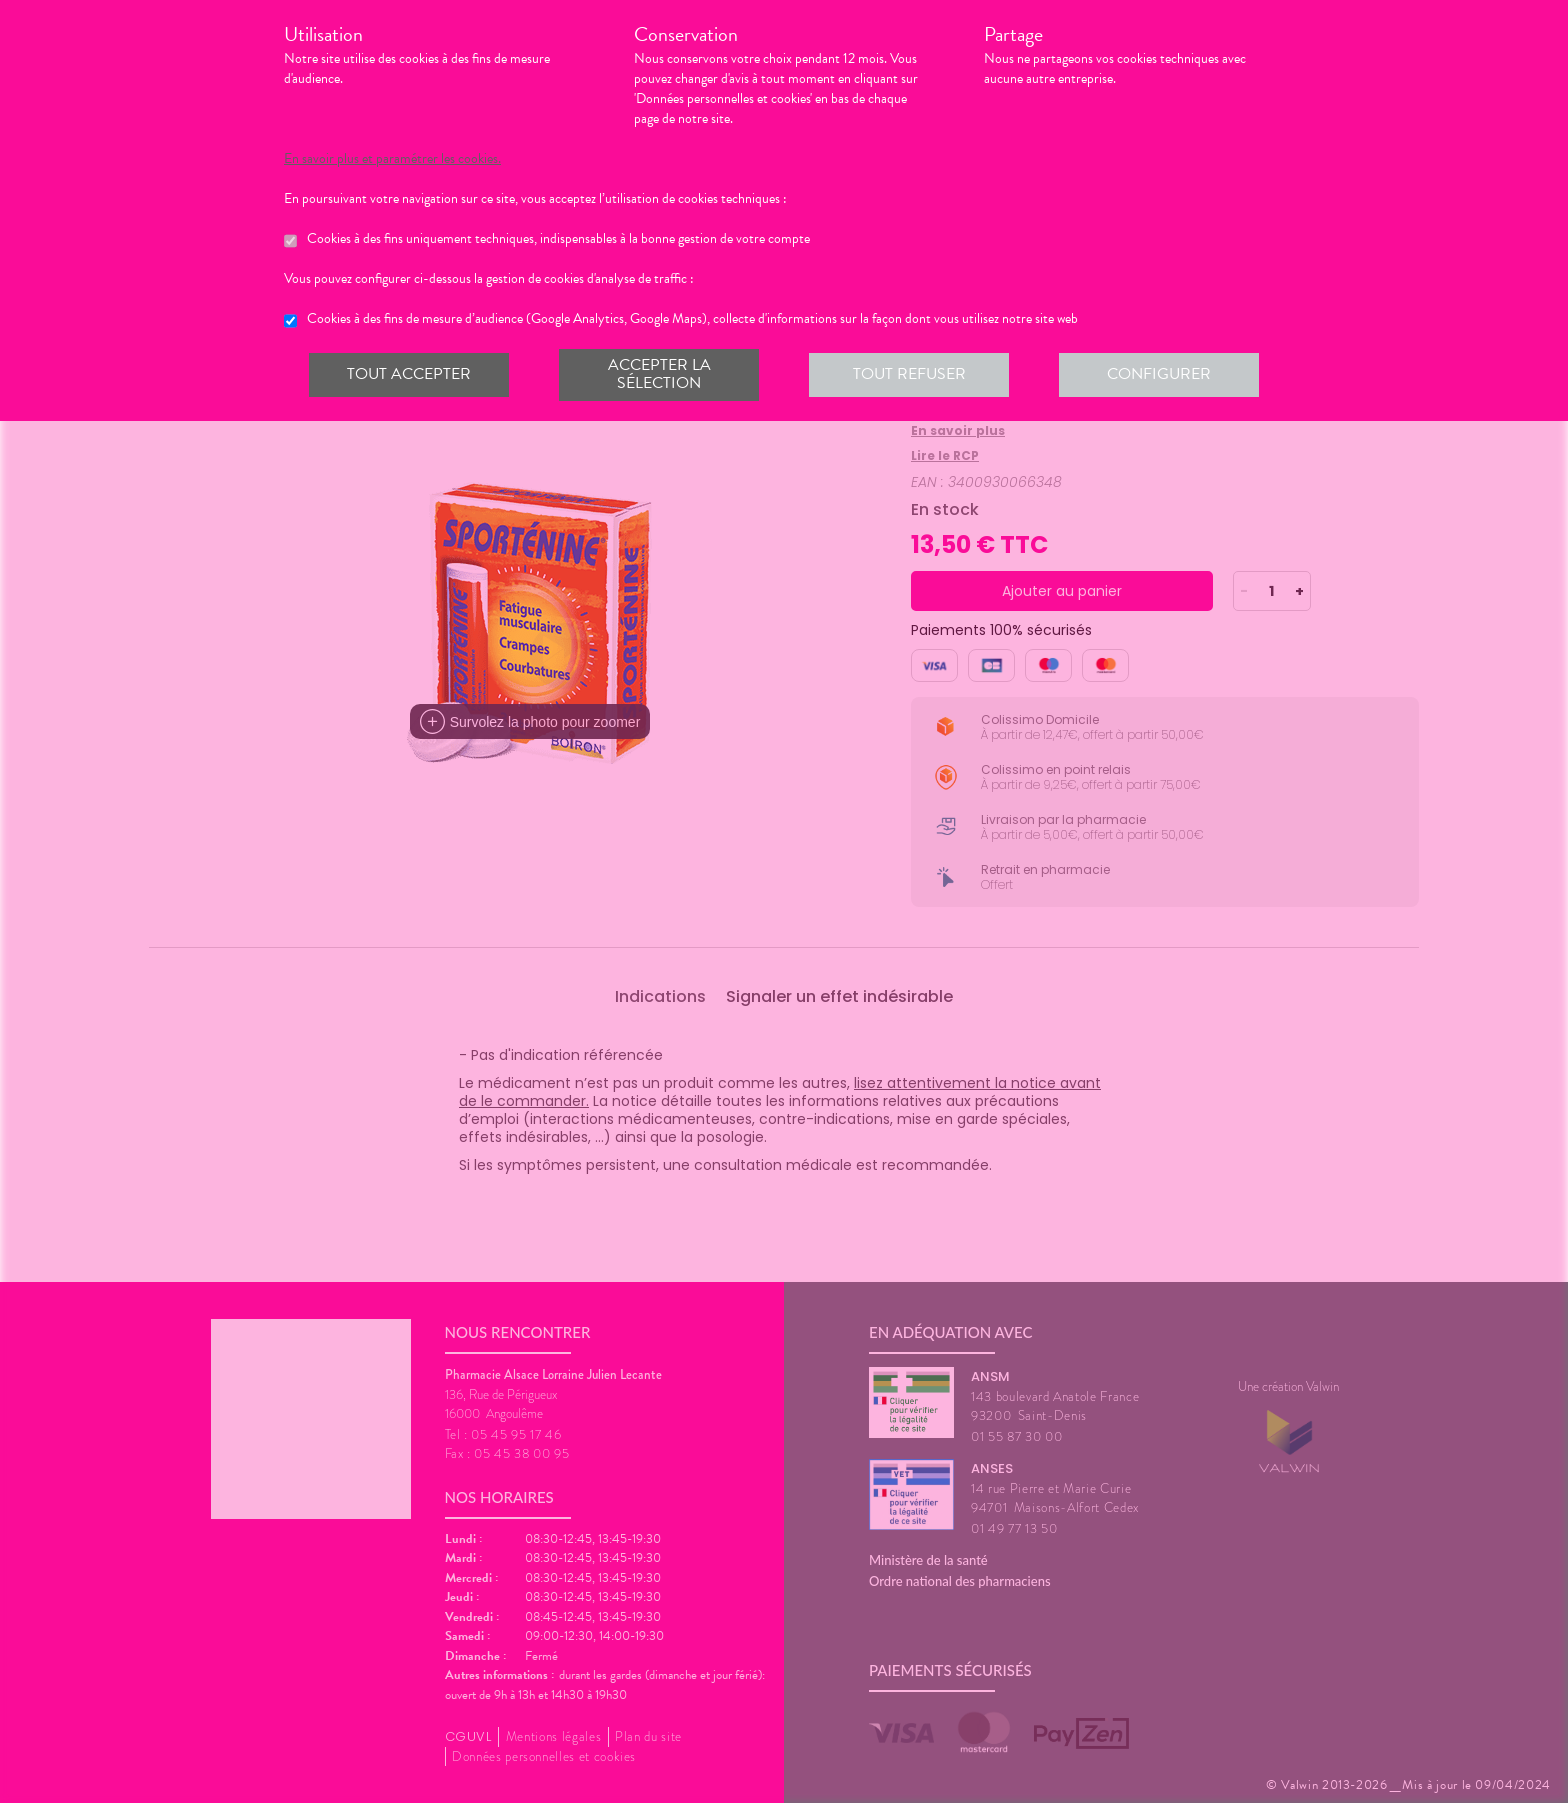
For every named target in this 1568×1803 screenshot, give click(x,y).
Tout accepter (409, 374)
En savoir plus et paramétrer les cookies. (392, 159)
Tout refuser (909, 374)
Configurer (1159, 374)
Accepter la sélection (659, 374)
